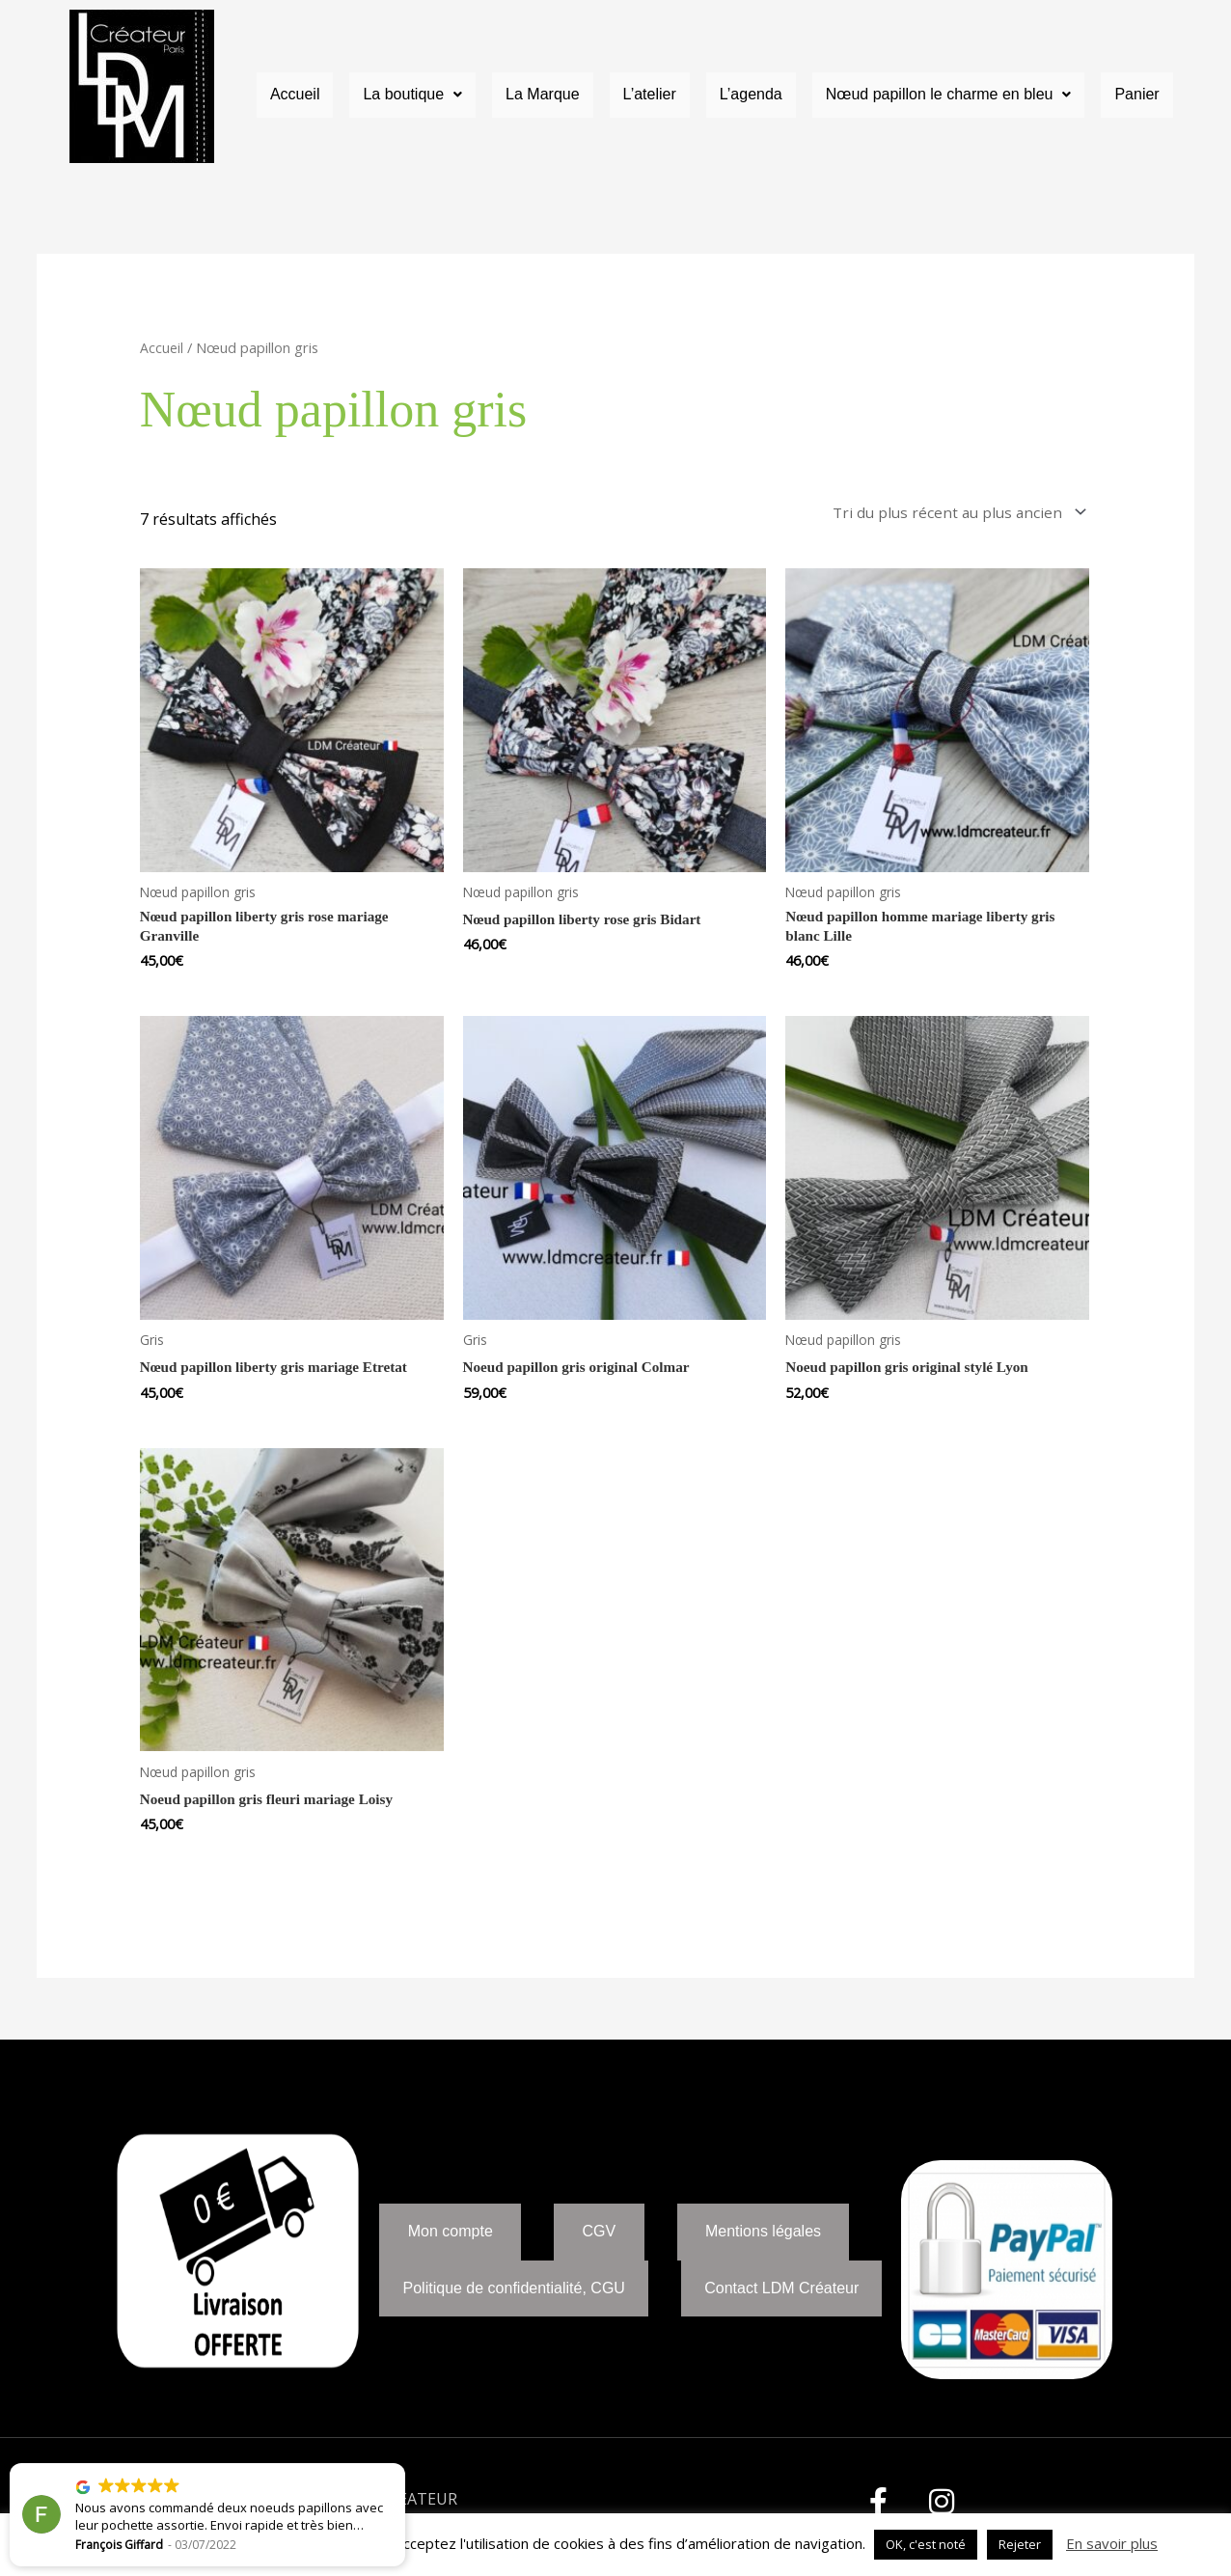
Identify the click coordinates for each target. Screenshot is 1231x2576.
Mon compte (450, 2233)
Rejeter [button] (1019, 2544)
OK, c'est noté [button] (926, 2544)
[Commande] (951, 514)
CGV (599, 2233)
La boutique (412, 95)
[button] (412, 95)
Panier (1136, 95)
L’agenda (751, 95)
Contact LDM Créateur (781, 2306)
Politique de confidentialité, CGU (514, 2306)
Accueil (295, 95)
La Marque (543, 95)
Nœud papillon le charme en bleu (949, 95)
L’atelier (649, 95)
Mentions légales (763, 2233)
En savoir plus (1112, 2543)
